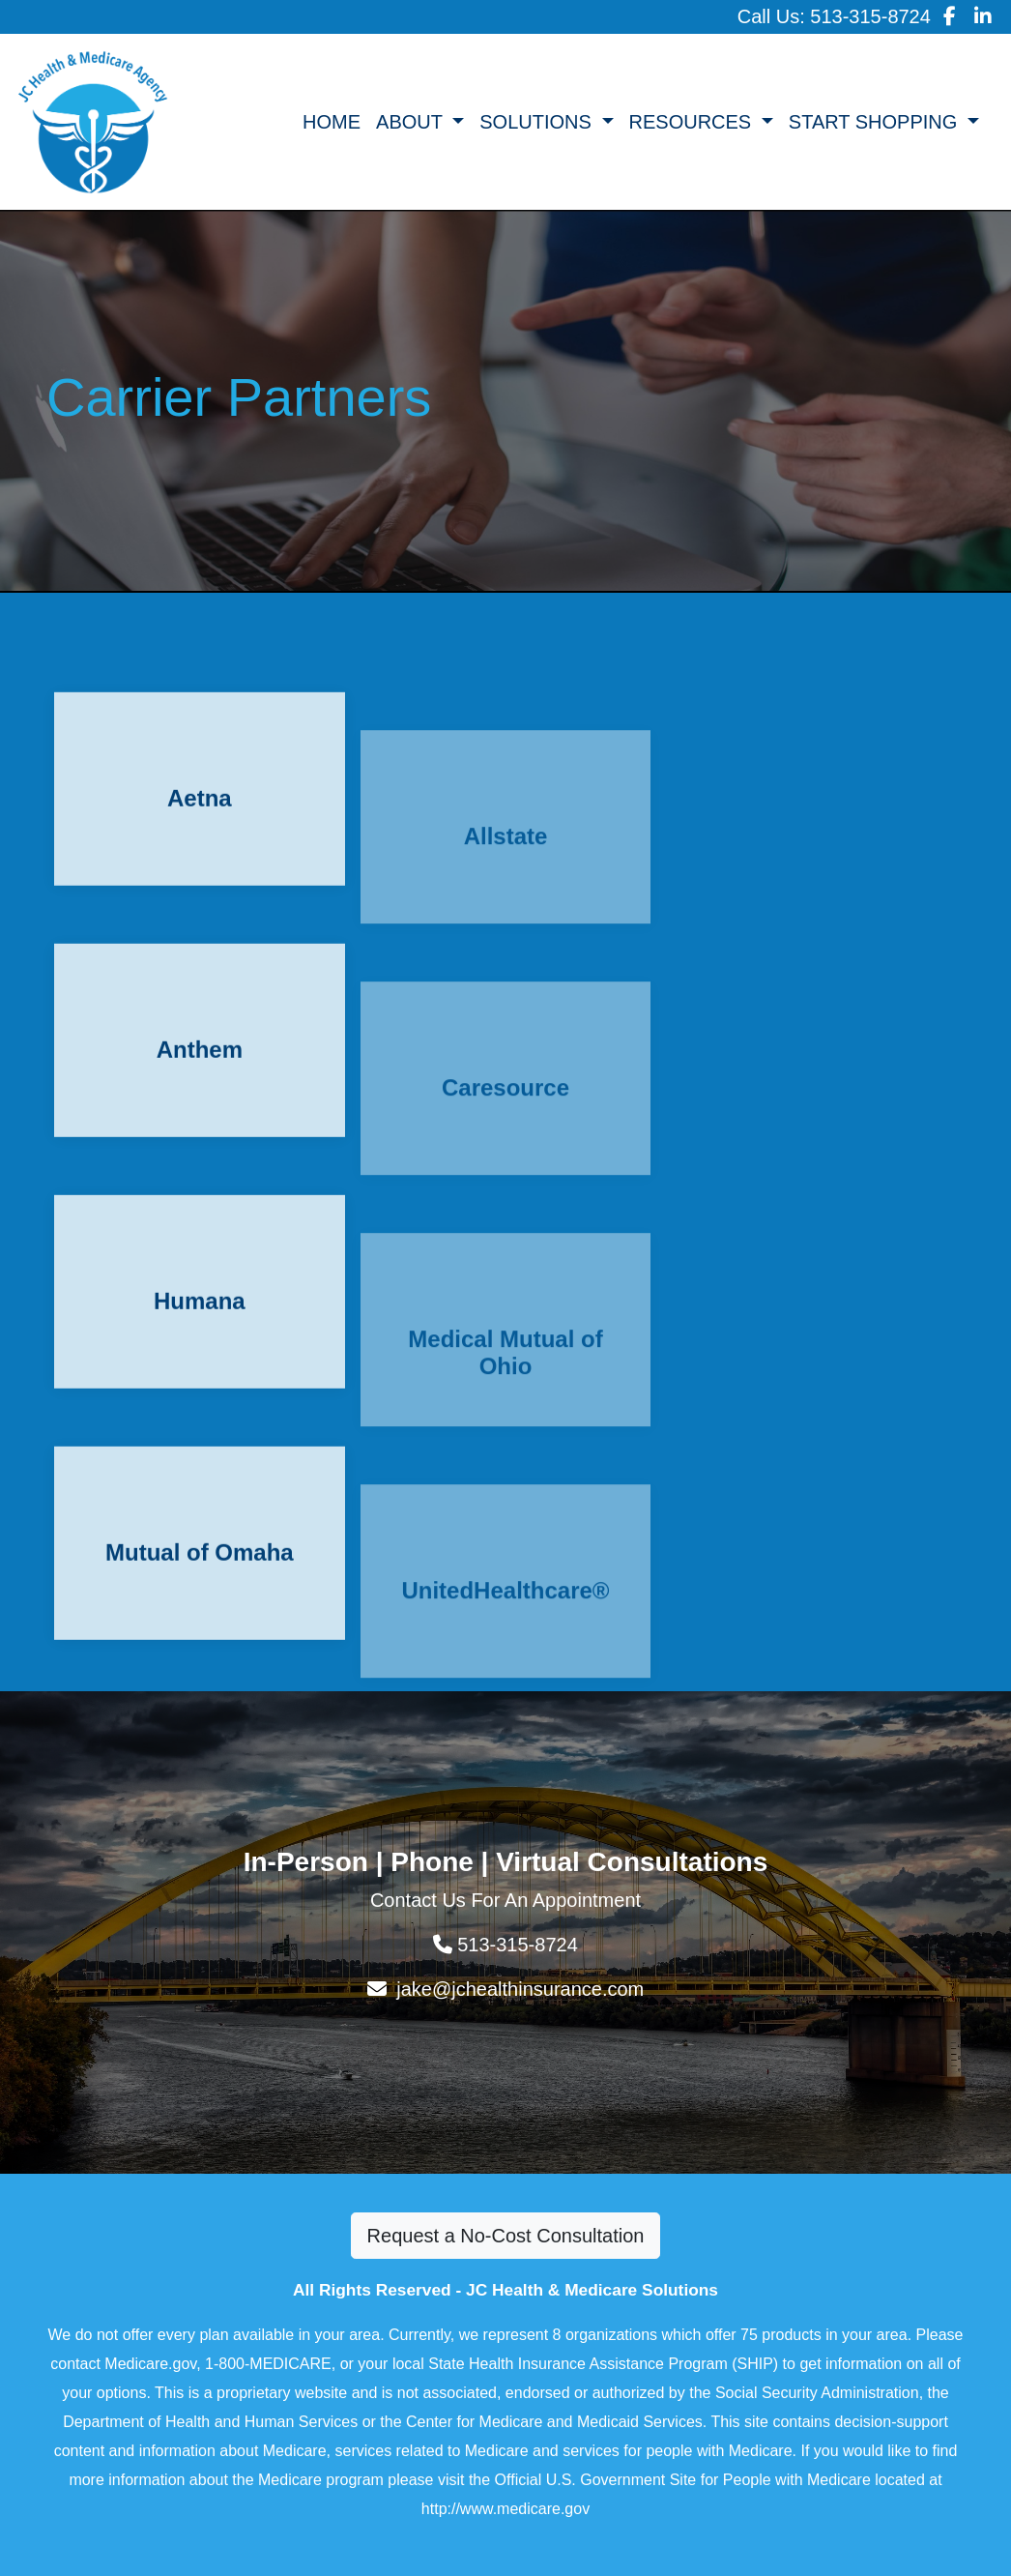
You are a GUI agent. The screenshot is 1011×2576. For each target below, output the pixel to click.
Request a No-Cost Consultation (506, 2235)
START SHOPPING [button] (876, 121)
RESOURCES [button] (693, 121)
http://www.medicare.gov (505, 2509)
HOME (332, 121)
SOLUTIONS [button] (537, 121)
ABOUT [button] (412, 121)
